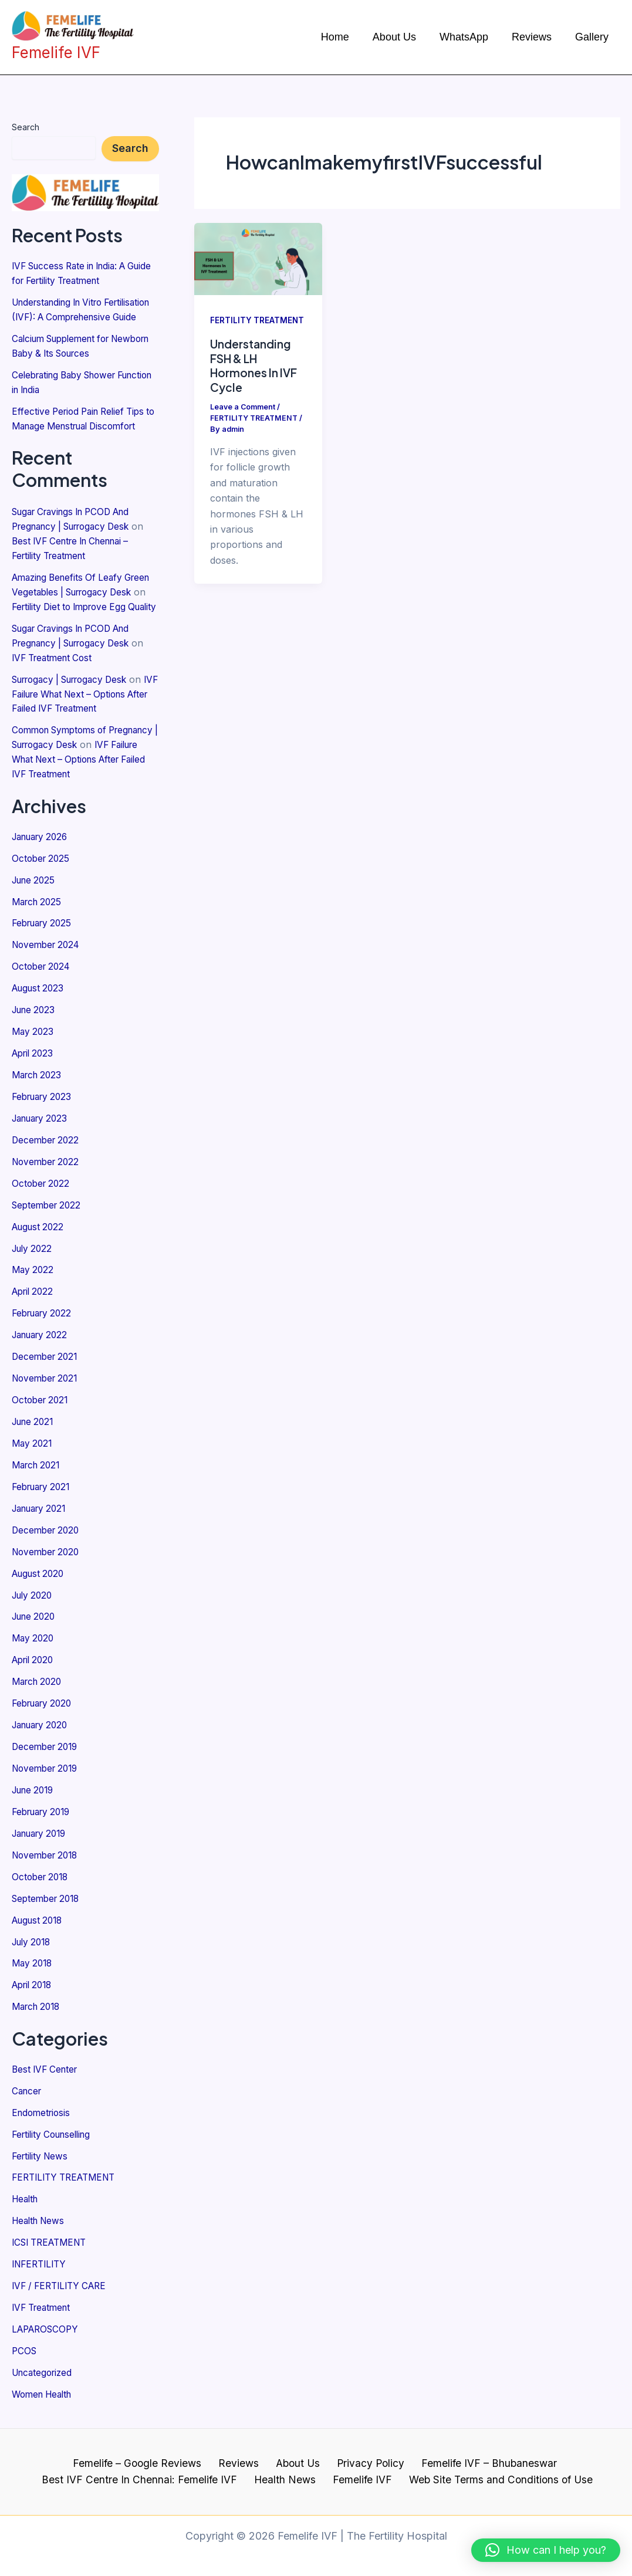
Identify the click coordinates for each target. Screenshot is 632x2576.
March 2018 (38, 2004)
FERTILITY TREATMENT (68, 2172)
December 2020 (47, 1539)
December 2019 (47, 1750)
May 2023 (34, 1053)
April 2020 (35, 1666)
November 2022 (48, 1180)
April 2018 (34, 1983)
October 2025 (42, 885)
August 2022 (40, 1244)
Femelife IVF (359, 2469)
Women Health (45, 2383)
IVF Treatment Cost (55, 689)
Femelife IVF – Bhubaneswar (478, 2452)
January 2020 (43, 1729)
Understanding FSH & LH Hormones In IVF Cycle (256, 365)
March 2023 (39, 1096)
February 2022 (44, 1328)
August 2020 (40, 1581)
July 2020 (34, 1603)
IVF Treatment (44, 2298)
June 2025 (35, 906)
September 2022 (49, 1222)
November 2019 (47, 1772)
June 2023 (35, 1032)
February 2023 (44, 1117)
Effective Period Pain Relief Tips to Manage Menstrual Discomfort (82, 435)
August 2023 (40, 1011)
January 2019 (42, 1835)
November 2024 (48, 969)
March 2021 (38, 1476)
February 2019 (44, 1814)
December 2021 (47, 1370)
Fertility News (42, 2151)
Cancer (28, 2087)
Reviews (241, 2452)
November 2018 (47, 1856)
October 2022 (42, 1201)
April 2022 (35, 1307)
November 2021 (47, 1391)
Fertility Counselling (55, 2129)
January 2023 (43, 1138)
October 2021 (42, 1413)
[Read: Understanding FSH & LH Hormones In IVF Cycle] (258, 258)
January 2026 (43, 863)
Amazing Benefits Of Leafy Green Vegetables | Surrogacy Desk (79, 612)
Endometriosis (43, 2108)
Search (25, 127)
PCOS (25, 2341)
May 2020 (34, 1645)
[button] (545, 2550)
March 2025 (39, 927)
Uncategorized (44, 2362)
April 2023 (35, 1075)
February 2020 (45, 1708)
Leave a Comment (244, 406)
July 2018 (33, 1941)
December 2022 (47, 1159)
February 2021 (44, 1497)
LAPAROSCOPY (47, 2319)
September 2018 (48, 1898)
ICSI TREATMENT (53, 2235)
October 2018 (42, 1877)
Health (26, 2193)
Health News (40, 2214)
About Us (296, 2452)
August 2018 (39, 1919)
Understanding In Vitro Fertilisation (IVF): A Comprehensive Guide (62, 315)
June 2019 (35, 1793)
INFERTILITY (41, 2256)
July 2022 (34, 1265)
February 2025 (44, 948)
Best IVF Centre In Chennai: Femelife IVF (147, 2469)
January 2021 (42, 1518)
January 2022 (43, 1349)
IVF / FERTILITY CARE (63, 2277)
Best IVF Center (47, 2066)
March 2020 (39, 1687)
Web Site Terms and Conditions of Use (494, 2469)
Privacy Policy (364, 2452)
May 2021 (33, 1455)
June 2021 (35, 1434)
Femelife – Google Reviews (145, 2452)
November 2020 (48, 1560)
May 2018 (33, 1962)
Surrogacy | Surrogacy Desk (76, 710)
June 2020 (36, 1624)
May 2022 (34, 1286)
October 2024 (43, 990)
